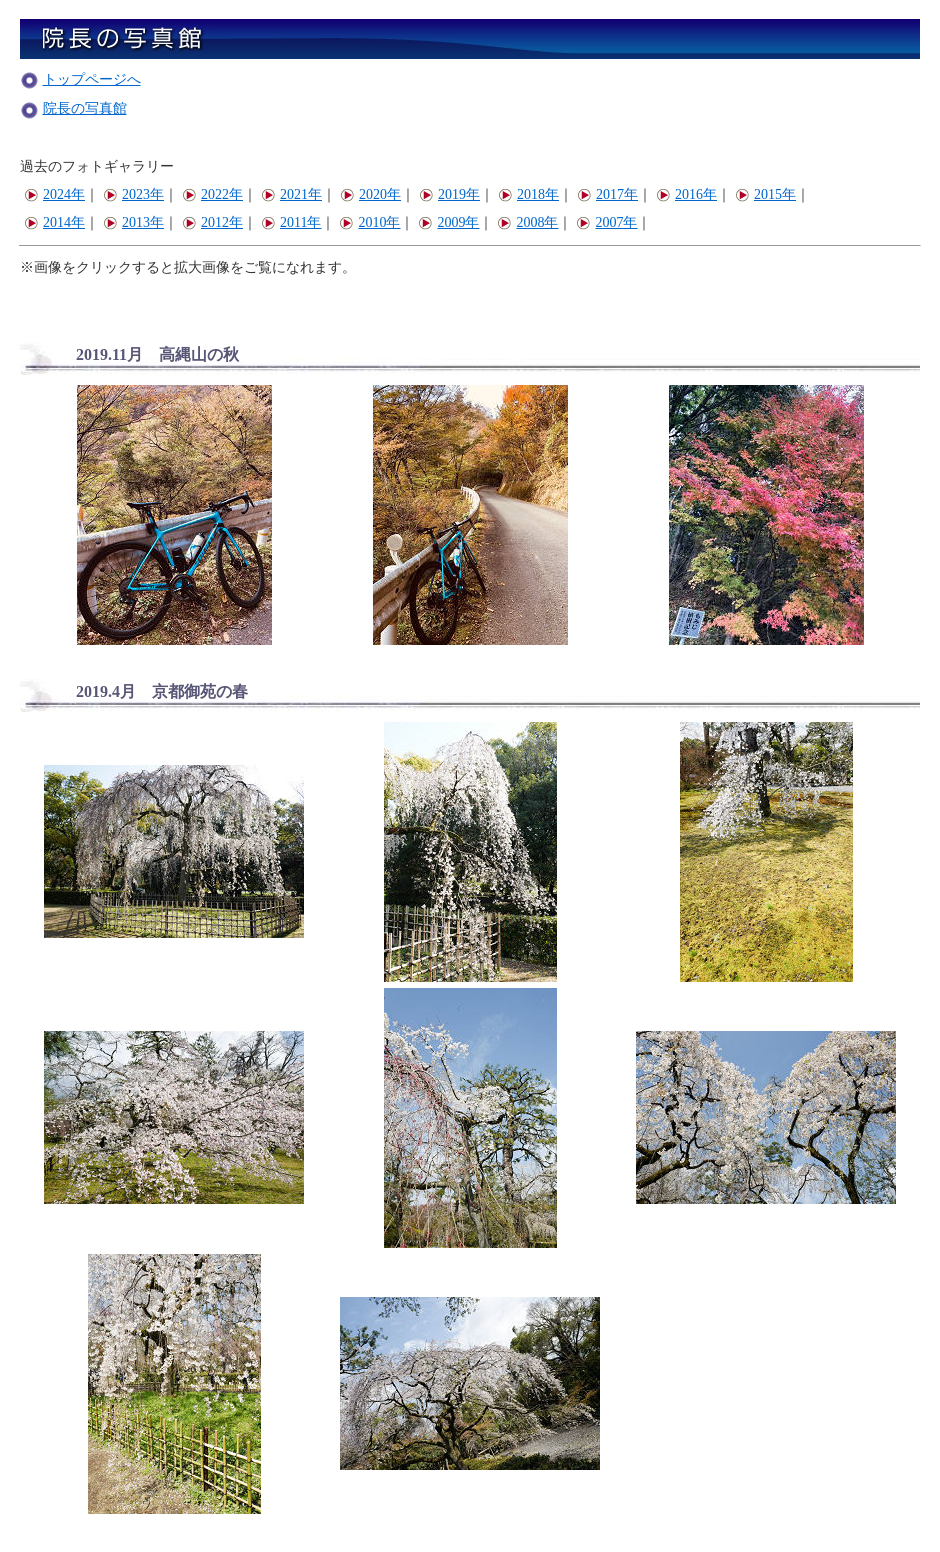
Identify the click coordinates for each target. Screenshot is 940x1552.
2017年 (607, 194)
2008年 (527, 222)
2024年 (54, 194)
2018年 (528, 194)
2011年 (291, 222)
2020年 (370, 194)
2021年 (291, 194)
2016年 (686, 194)
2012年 (212, 222)
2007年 (606, 222)
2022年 (212, 194)
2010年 (369, 222)
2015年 (765, 194)
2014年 (54, 222)
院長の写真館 (85, 108)
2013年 (133, 222)
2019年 (449, 194)
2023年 (133, 194)
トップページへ (92, 79)
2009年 (448, 222)
